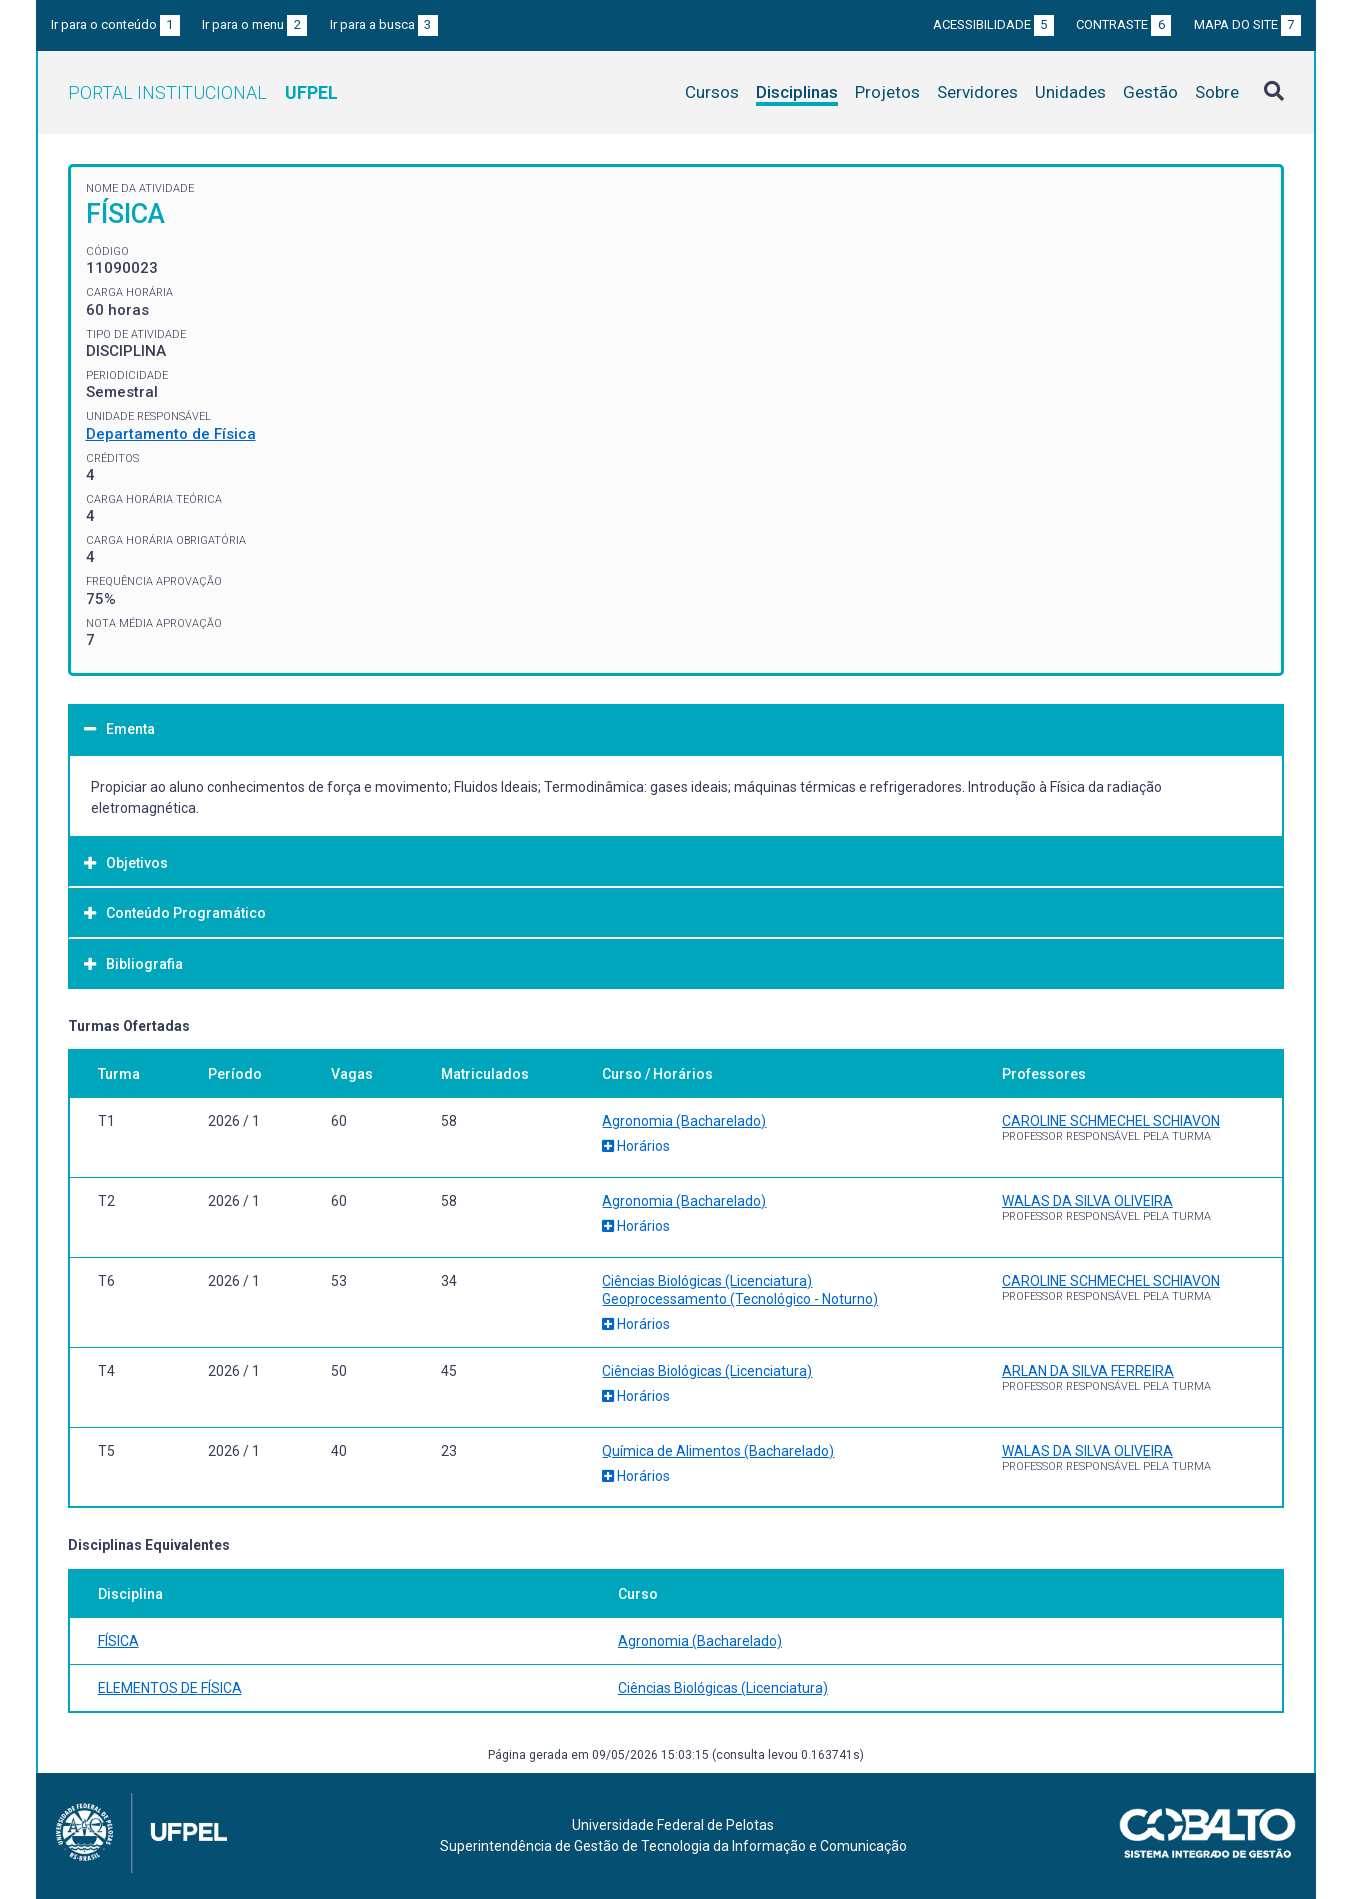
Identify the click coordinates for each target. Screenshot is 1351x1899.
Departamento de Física (171, 434)
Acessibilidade (993, 24)
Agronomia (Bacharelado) (684, 1121)
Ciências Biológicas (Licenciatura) (707, 1281)
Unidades (1070, 92)
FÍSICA (118, 1641)
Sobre (1217, 92)
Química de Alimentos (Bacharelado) (718, 1451)
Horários (636, 1146)
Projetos (887, 92)
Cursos (712, 92)
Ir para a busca (384, 24)
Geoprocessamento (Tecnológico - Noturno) (740, 1299)
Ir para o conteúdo (115, 24)
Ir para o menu (254, 24)
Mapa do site (1247, 24)
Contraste (1123, 24)
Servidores (977, 92)
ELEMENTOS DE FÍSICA (170, 1688)
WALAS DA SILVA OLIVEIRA (1087, 1201)
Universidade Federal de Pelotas (673, 1825)
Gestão (1150, 92)
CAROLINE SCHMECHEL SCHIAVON (1111, 1121)
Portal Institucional (203, 92)
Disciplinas (797, 92)
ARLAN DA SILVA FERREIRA (1088, 1371)
